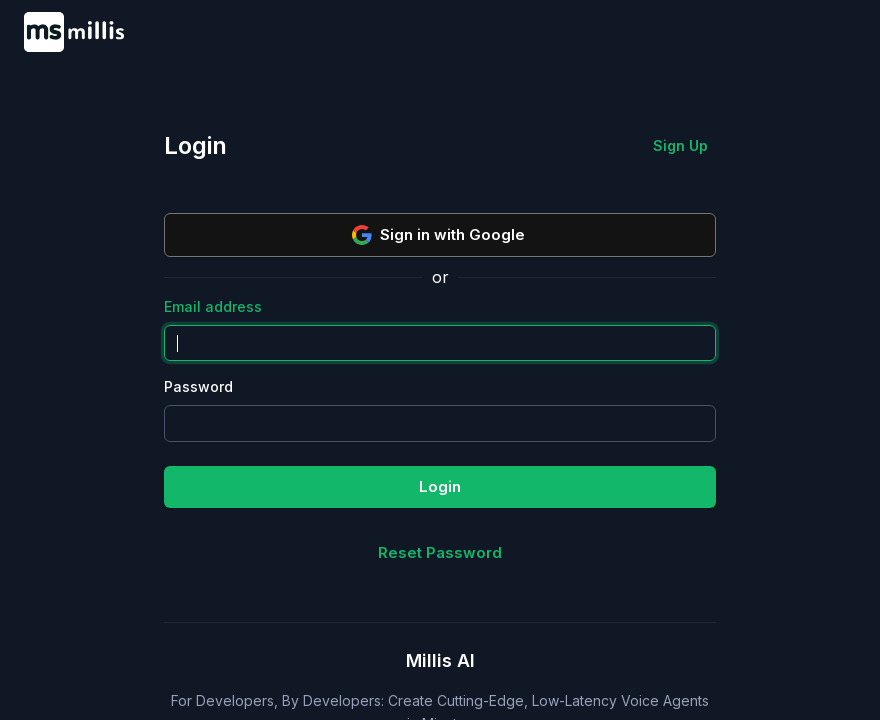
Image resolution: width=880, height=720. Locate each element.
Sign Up (680, 145)
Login (440, 486)
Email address (213, 306)
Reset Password (440, 552)
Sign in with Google (438, 235)
